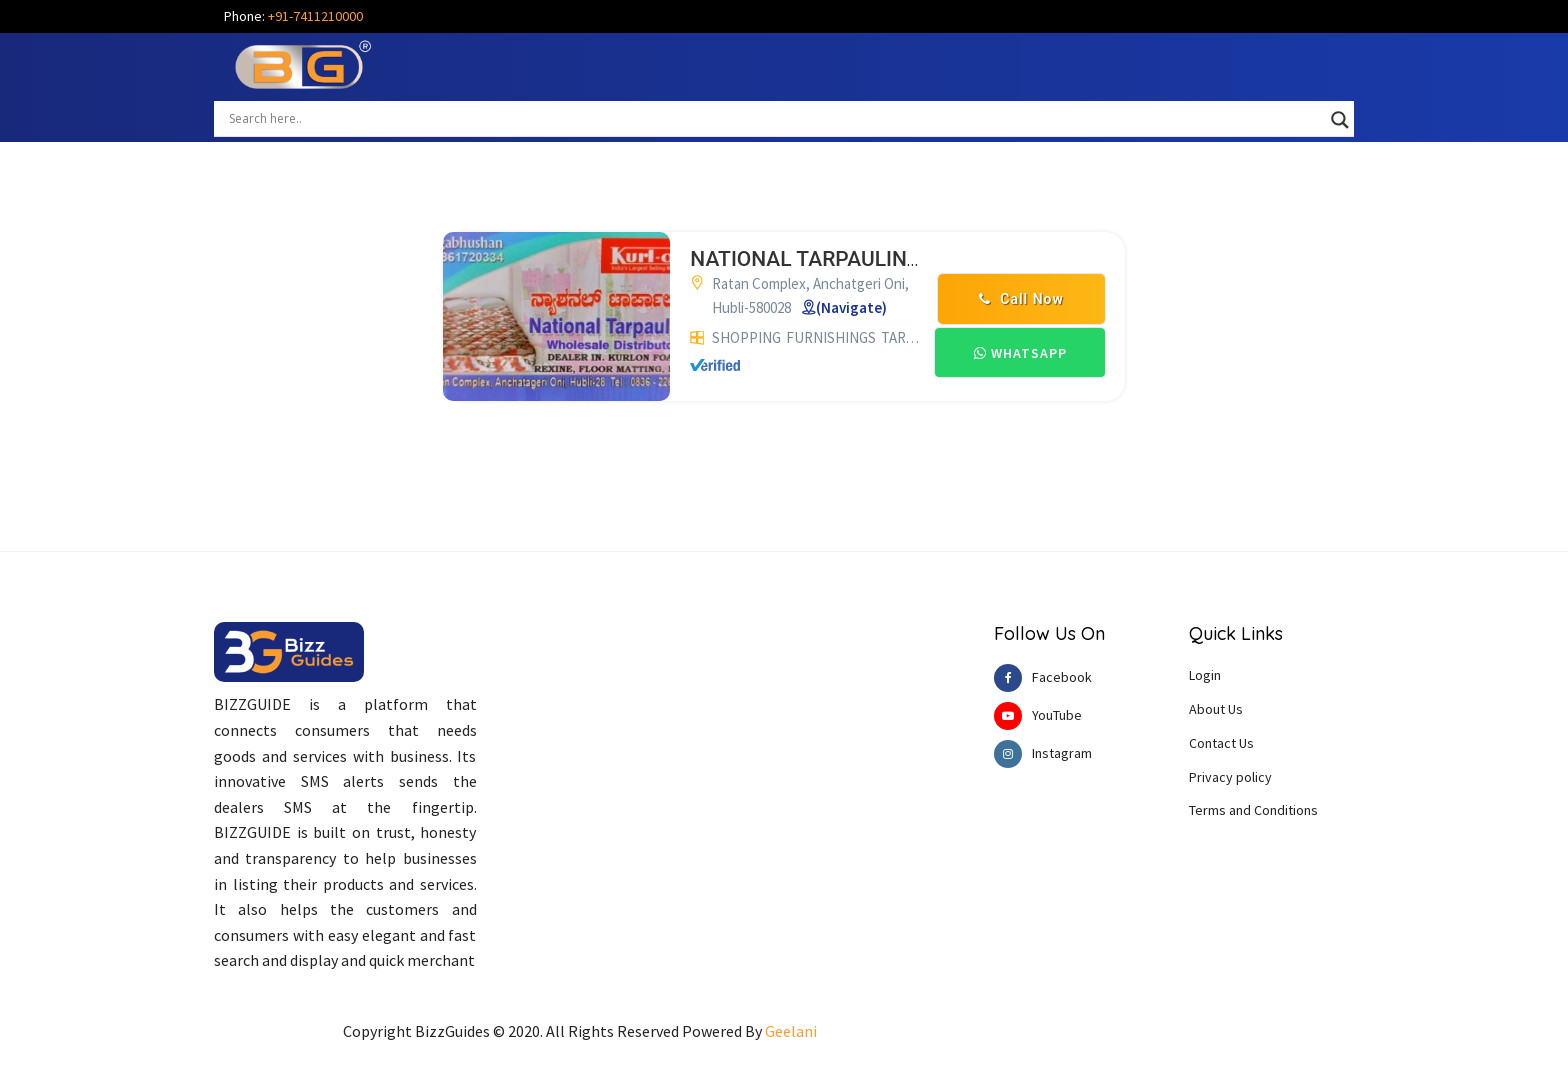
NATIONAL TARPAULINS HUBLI (837, 259)
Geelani (791, 1031)
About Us (1216, 709)
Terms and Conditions (1253, 810)
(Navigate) (851, 307)
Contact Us (1221, 743)
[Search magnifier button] (1340, 120)
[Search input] (775, 118)
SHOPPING (746, 337)
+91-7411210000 (315, 16)
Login (1205, 675)
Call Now (1021, 299)
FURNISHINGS (831, 337)
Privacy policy (1230, 777)
